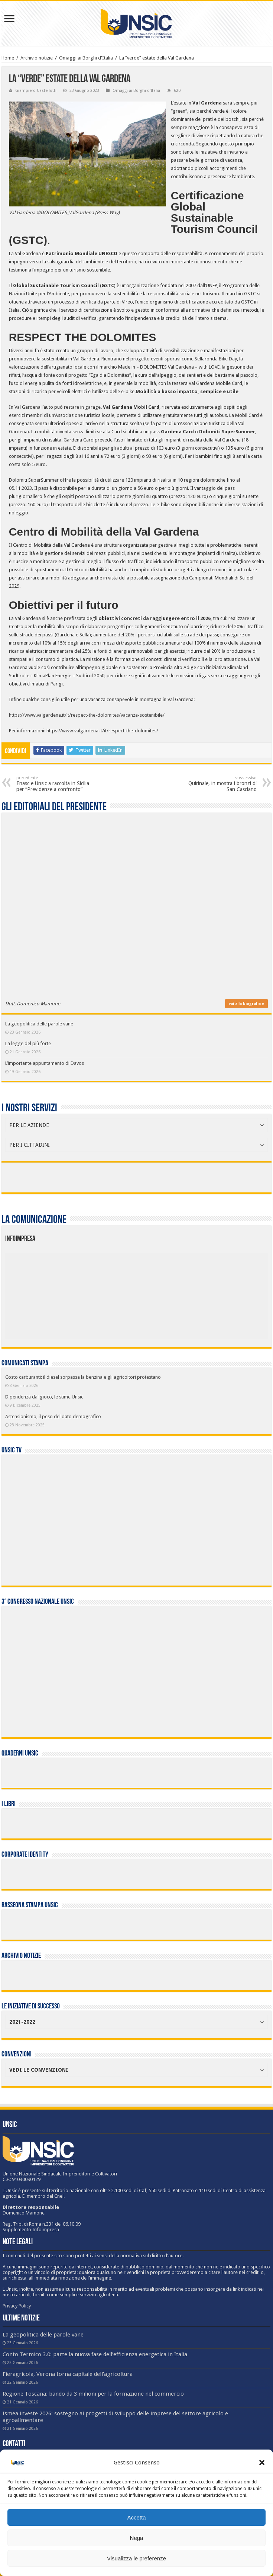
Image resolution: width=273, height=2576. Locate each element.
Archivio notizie (36, 58)
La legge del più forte (28, 1043)
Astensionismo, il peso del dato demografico (53, 1416)
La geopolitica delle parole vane (39, 1024)
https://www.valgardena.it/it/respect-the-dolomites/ (102, 730)
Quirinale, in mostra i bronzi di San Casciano (219, 783)
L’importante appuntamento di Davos (44, 1063)
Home (7, 58)
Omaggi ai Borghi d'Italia (86, 58)
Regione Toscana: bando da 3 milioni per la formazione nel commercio (93, 2393)
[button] (262, 2462)
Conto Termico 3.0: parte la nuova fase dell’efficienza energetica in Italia (95, 2354)
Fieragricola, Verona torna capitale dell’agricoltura (68, 2374)
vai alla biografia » (246, 1004)
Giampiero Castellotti (35, 90)
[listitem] (163, 1292)
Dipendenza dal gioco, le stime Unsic (44, 1397)
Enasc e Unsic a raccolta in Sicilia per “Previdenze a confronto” (54, 783)
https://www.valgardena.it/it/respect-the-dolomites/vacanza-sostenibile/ (87, 715)
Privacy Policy (17, 2306)
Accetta (136, 2517)
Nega (136, 2538)
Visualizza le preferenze (136, 2558)
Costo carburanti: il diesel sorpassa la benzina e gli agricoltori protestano (83, 1377)
